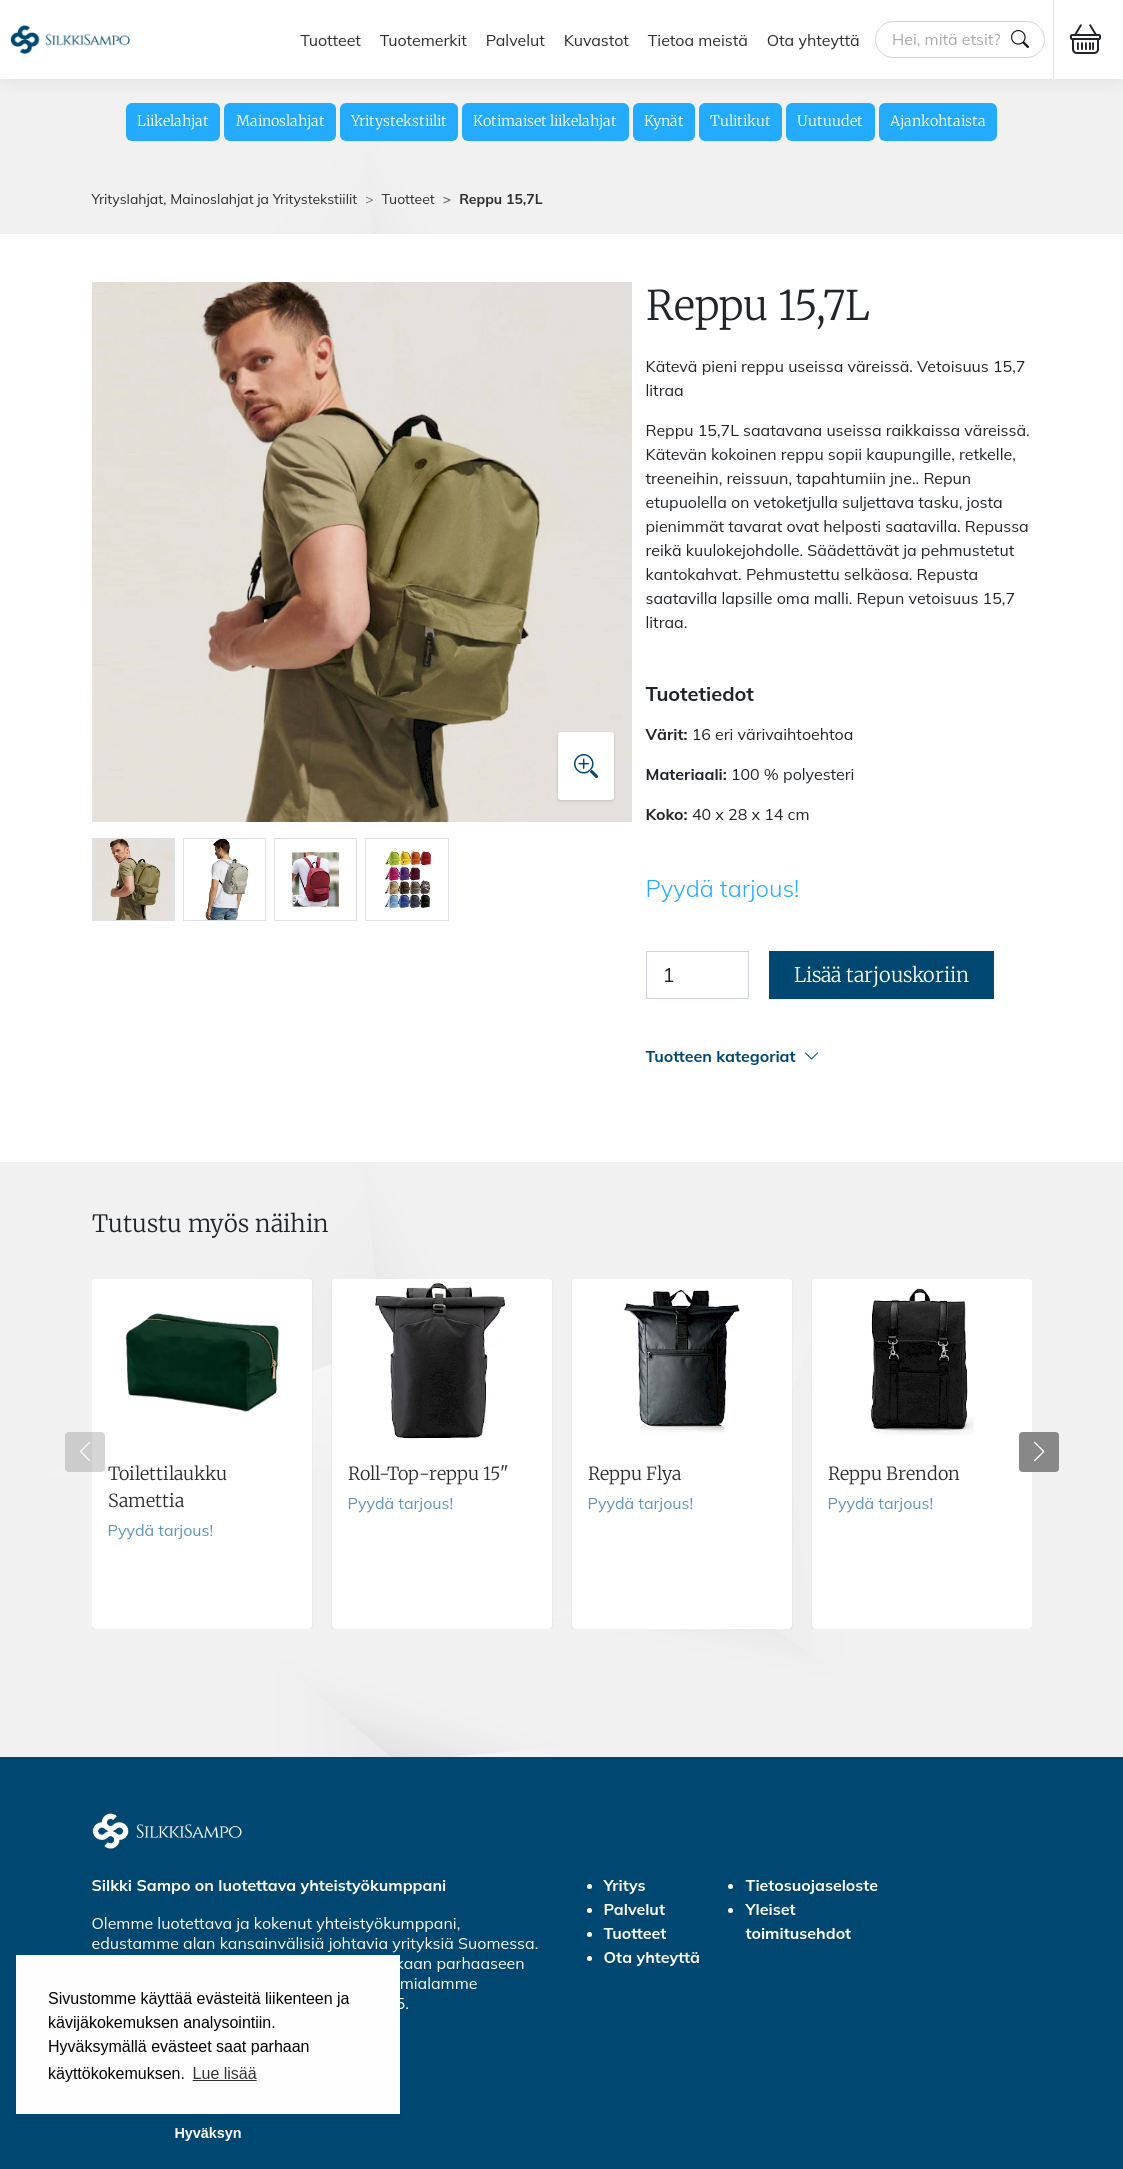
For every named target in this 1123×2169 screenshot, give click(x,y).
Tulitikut (740, 121)
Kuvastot (596, 39)
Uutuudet (830, 121)
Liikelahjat (173, 121)
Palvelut (515, 39)
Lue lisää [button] (225, 2073)
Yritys (625, 1885)
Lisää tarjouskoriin (881, 974)
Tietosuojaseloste (811, 1885)
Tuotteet (330, 39)
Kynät (664, 121)
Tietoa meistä (698, 39)
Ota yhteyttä (813, 39)
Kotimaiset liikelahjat (545, 121)
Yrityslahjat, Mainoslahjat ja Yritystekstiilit (225, 199)
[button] (839, 1056)
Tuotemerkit (423, 39)
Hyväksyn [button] (207, 2133)
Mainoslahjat (280, 121)
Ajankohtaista (938, 121)
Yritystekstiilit (399, 121)
